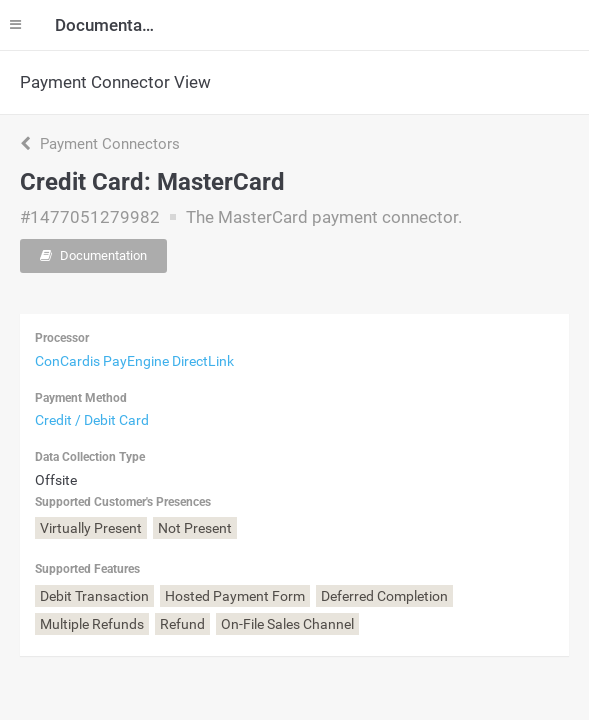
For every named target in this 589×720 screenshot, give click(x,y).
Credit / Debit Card (92, 420)
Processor (62, 338)
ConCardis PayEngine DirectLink (134, 361)
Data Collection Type (90, 457)
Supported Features (87, 569)
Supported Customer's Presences (123, 502)
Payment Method (81, 398)
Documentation (93, 255)
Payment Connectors (100, 144)
